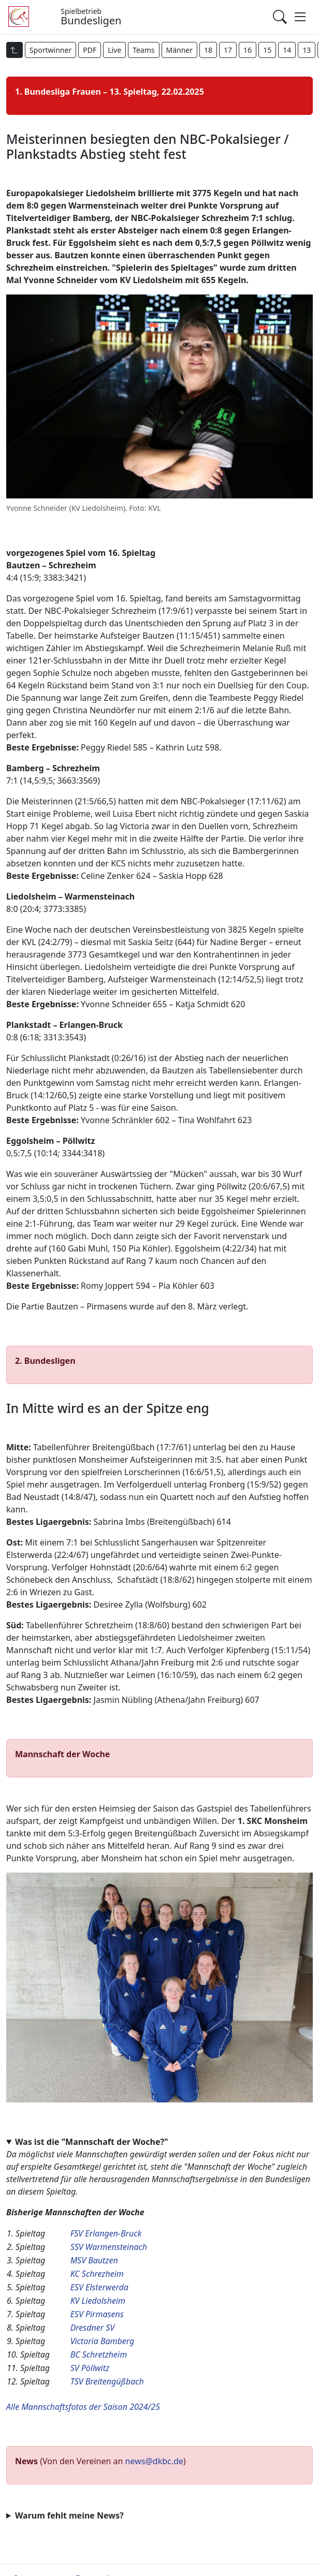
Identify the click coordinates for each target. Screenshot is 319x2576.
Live (114, 50)
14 (287, 50)
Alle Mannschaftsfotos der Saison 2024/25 (83, 2406)
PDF (89, 50)
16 (247, 50)
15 (267, 50)
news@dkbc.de (154, 2461)
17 (228, 50)
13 (306, 50)
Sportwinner (50, 50)
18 (208, 50)
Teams (143, 50)
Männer (179, 50)
